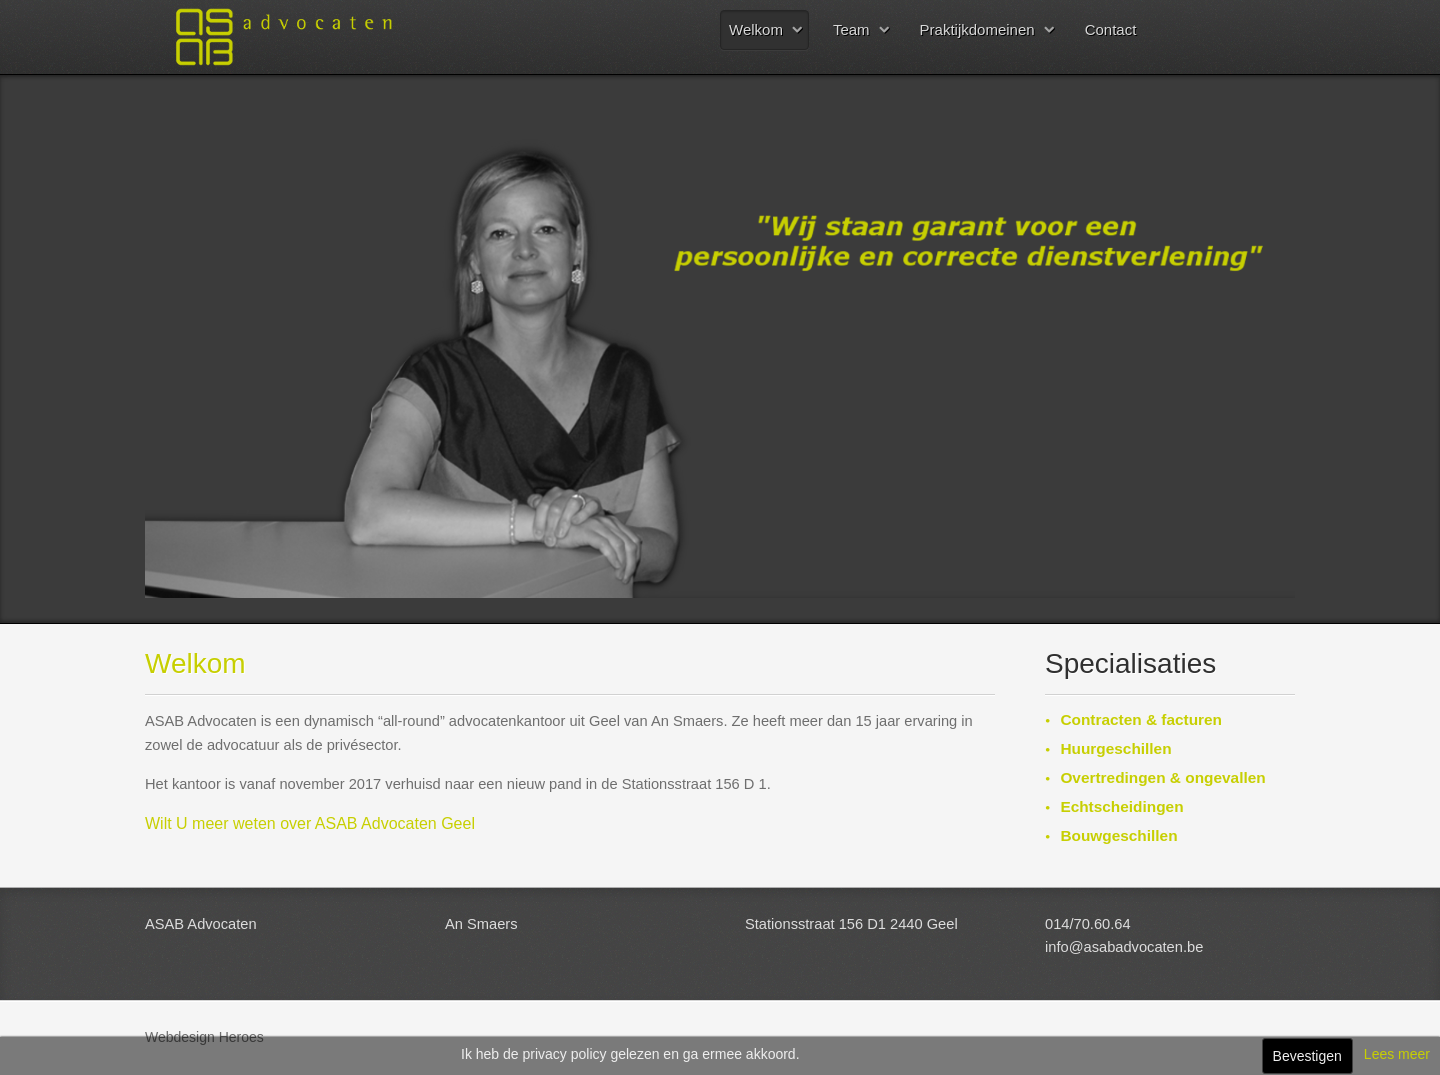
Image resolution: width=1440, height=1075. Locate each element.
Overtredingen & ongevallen (1162, 777)
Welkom (756, 29)
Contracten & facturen (1141, 719)
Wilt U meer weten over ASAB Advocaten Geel (310, 823)
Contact (1111, 29)
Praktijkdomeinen (977, 29)
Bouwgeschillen (1118, 835)
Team (851, 29)
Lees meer (1397, 1054)
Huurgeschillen (1115, 748)
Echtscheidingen (1121, 806)
